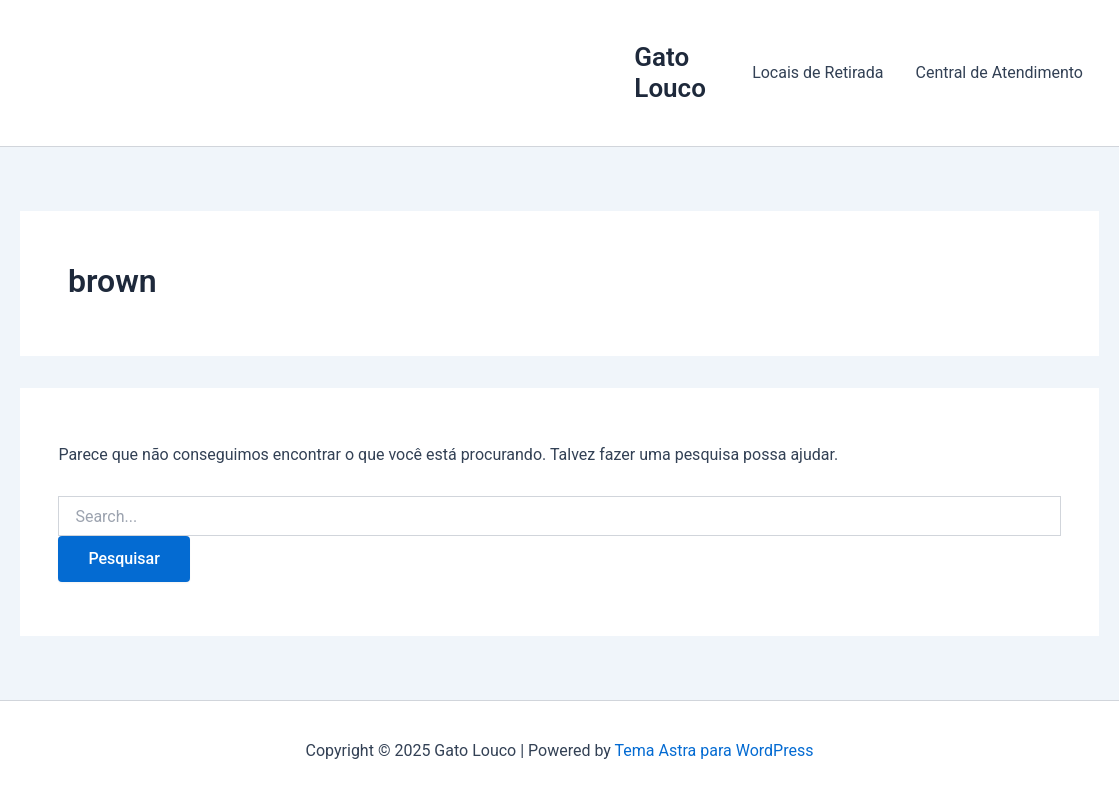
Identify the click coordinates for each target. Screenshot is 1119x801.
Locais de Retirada (817, 72)
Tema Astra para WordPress (714, 750)
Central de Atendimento (999, 72)
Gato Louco (670, 72)
